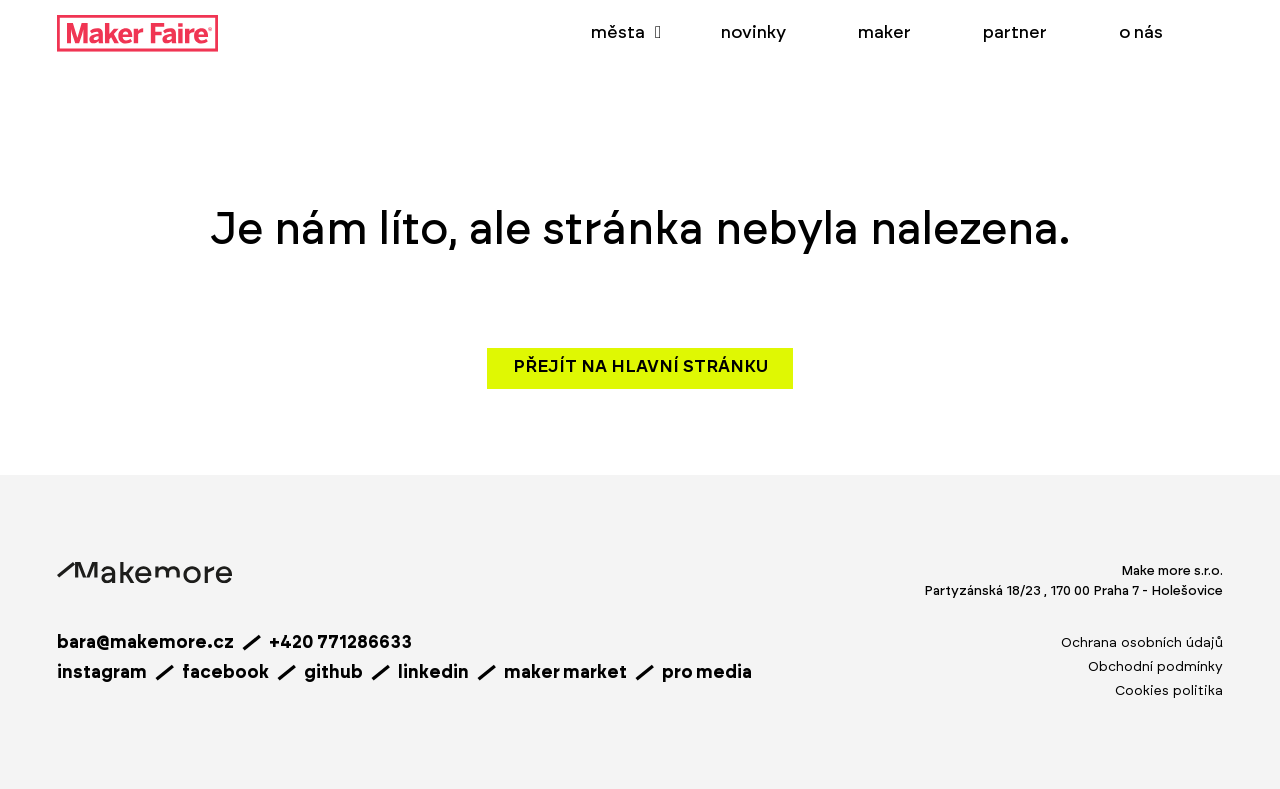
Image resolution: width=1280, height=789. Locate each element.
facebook (225, 673)
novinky (753, 33)
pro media (707, 673)
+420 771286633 (340, 643)
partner (1015, 33)
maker (884, 33)
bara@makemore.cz (145, 643)
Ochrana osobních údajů (1142, 643)
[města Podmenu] (658, 33)
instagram (102, 673)
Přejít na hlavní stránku (640, 367)
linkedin (433, 673)
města (618, 33)
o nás (1141, 33)
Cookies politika (1169, 691)
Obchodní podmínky (1155, 667)
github (333, 673)
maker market (565, 673)
